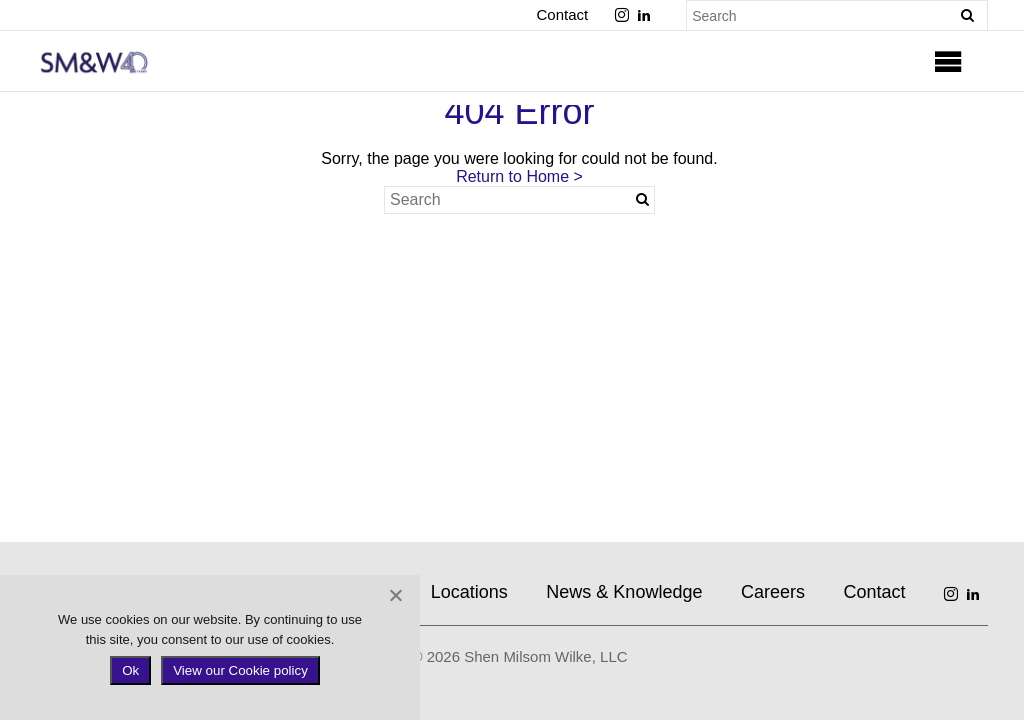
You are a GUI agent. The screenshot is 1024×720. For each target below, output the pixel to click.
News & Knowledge (624, 592)
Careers (773, 592)
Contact (562, 14)
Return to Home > (519, 176)
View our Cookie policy (240, 670)
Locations (469, 592)
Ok (130, 670)
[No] (395, 595)
